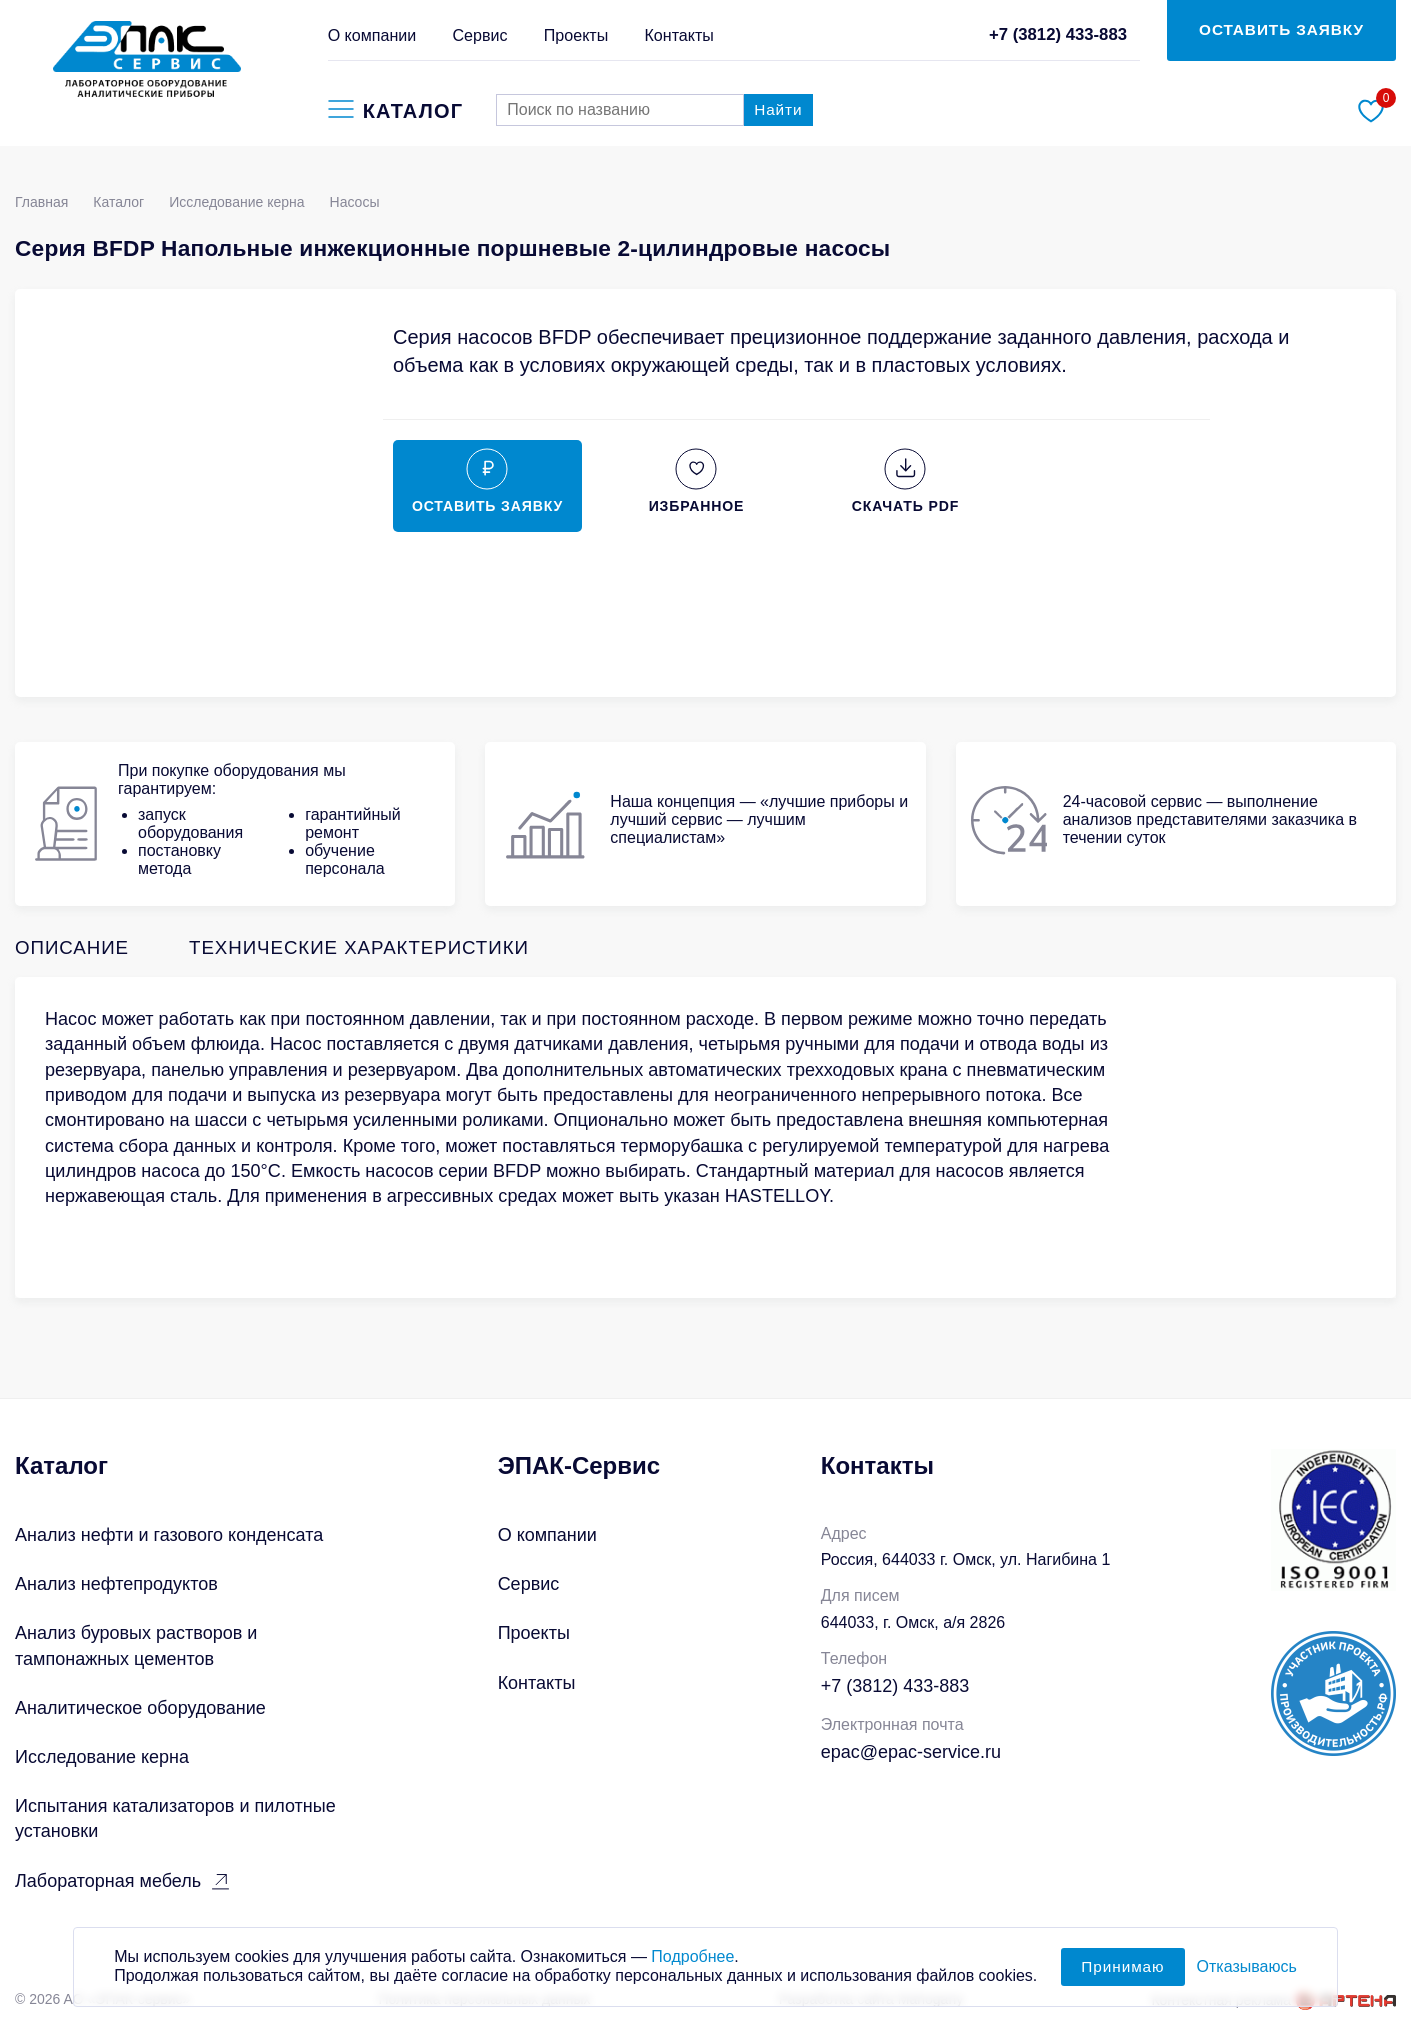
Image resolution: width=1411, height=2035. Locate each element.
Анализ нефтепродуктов (116, 1584)
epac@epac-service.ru (911, 1752)
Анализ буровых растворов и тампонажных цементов (136, 1645)
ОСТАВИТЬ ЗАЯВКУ (1281, 29)
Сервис (480, 35)
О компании (372, 35)
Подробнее (692, 1965)
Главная (41, 202)
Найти (778, 109)
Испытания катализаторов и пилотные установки (175, 1818)
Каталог (118, 202)
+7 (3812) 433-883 (1058, 34)
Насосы (355, 202)
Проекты (576, 35)
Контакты (678, 35)
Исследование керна (236, 202)
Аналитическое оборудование (140, 1708)
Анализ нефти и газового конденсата (169, 1535)
